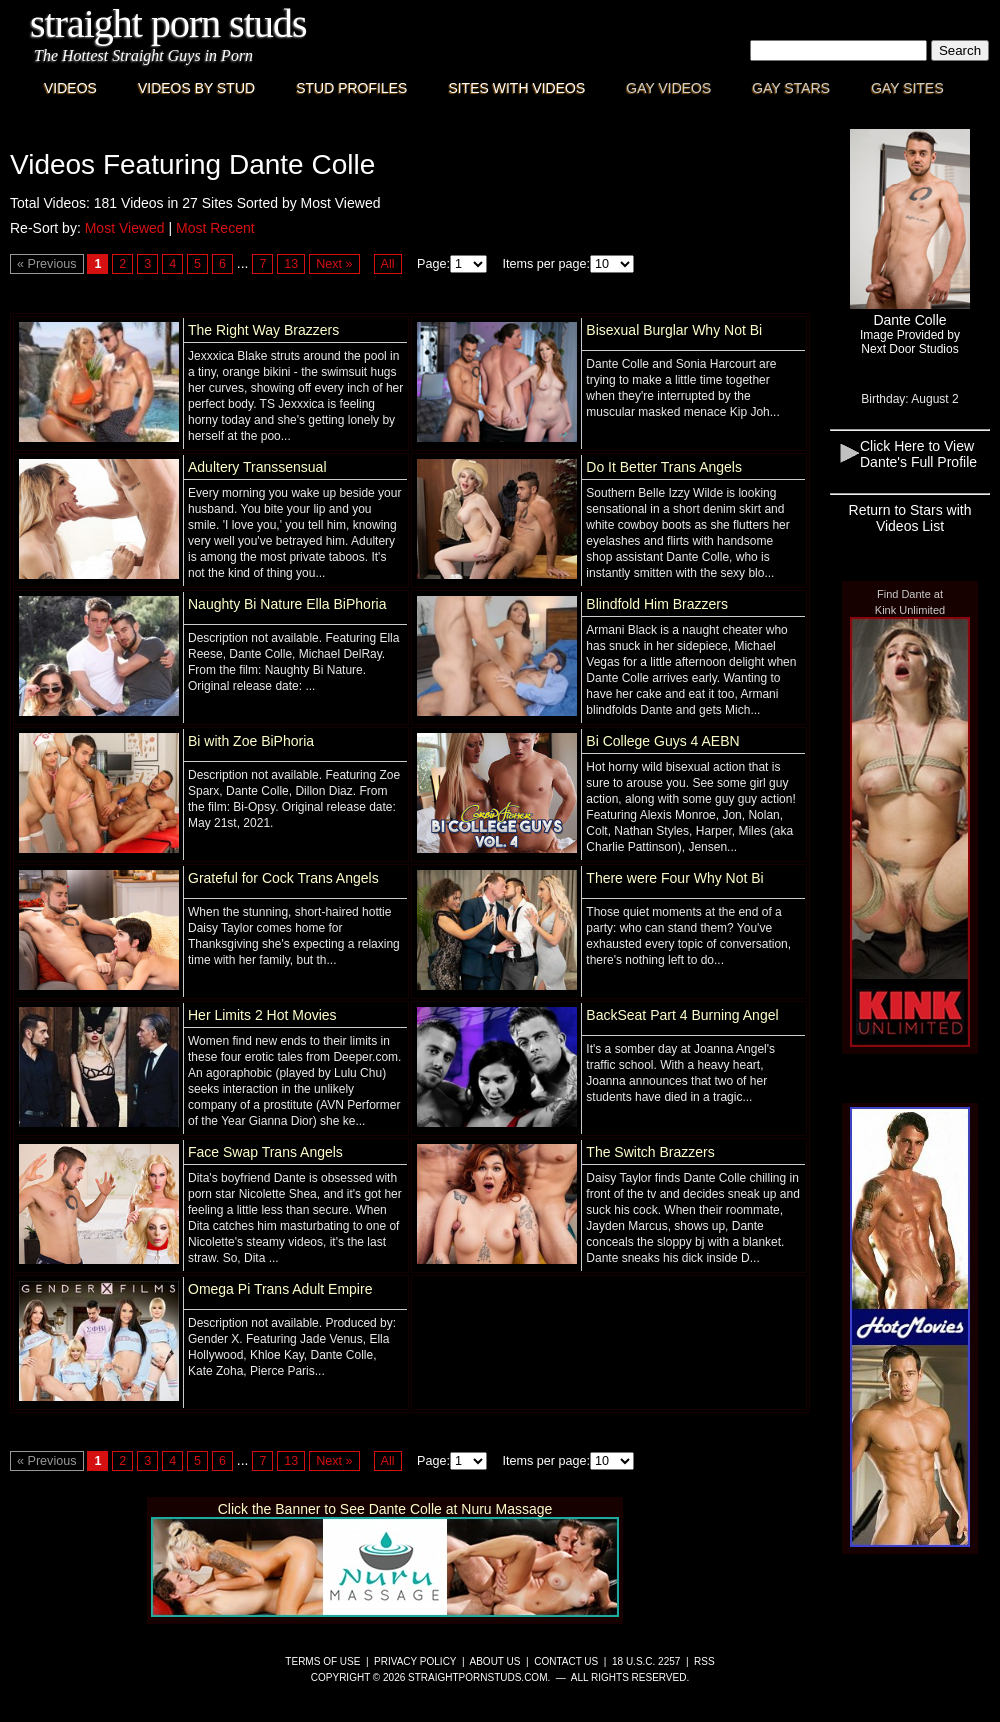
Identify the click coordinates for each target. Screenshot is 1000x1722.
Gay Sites (907, 88)
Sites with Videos (516, 88)
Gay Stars (791, 88)
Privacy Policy (415, 1661)
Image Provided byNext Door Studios (910, 342)
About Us (495, 1661)
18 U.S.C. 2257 (646, 1661)
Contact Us (566, 1661)
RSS (704, 1661)
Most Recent (215, 228)
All (388, 264)
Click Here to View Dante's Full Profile (918, 454)
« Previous (47, 264)
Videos (70, 88)
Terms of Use (322, 1661)
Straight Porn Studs (168, 23)
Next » (334, 264)
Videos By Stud (196, 88)
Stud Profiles (351, 88)
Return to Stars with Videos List (910, 518)
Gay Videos (668, 88)
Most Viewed (125, 228)
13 (291, 264)
